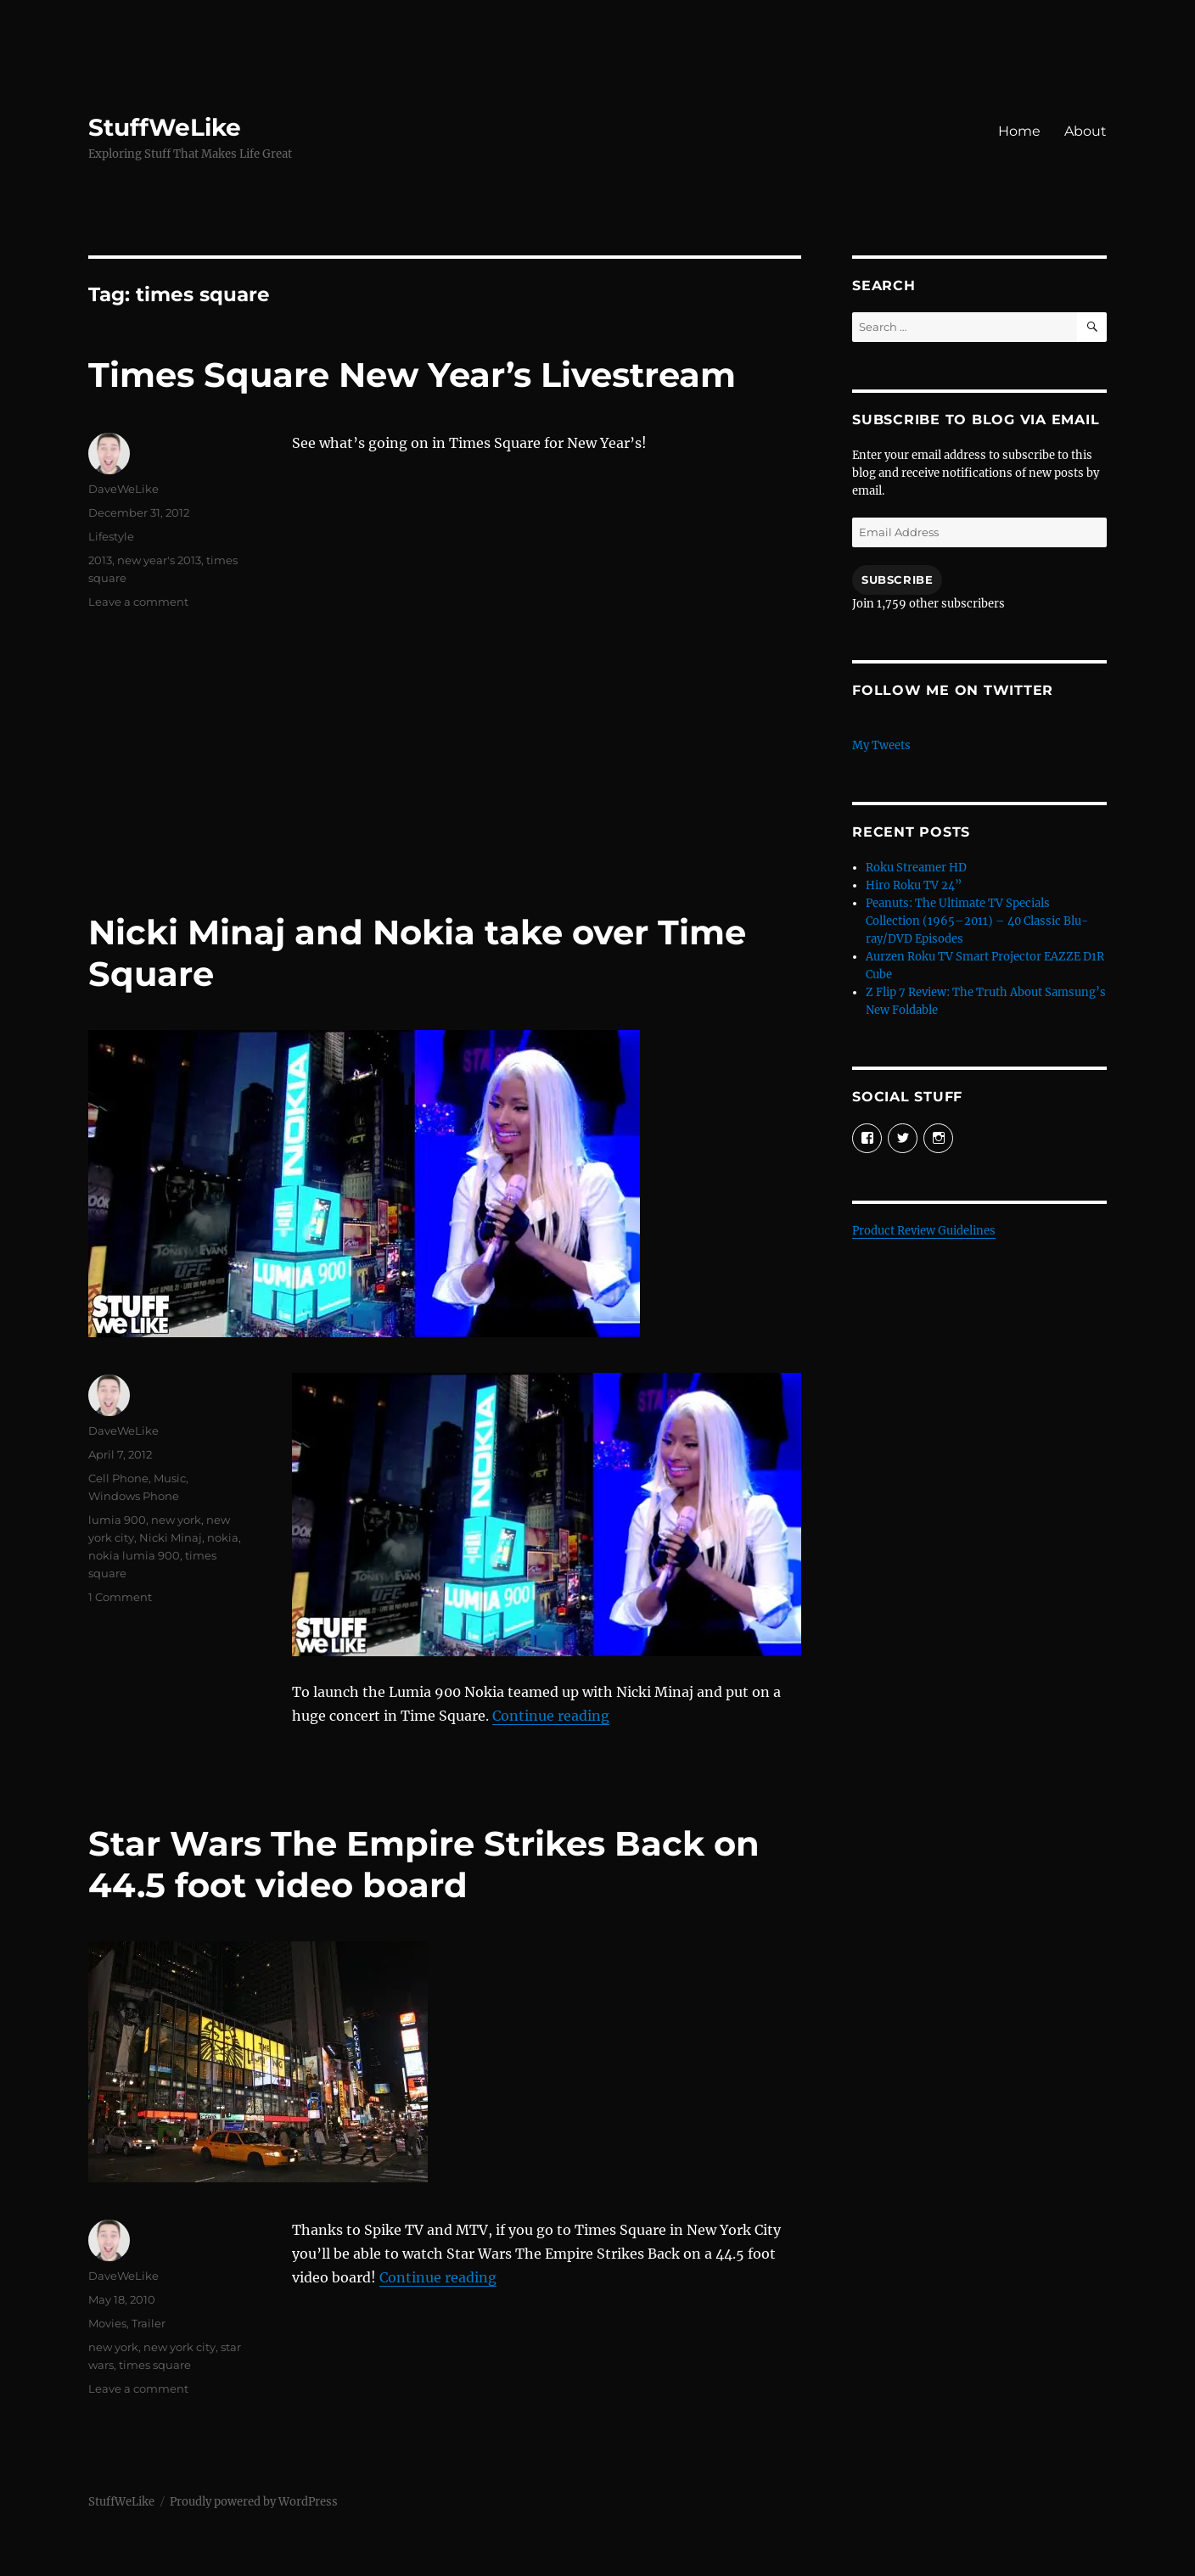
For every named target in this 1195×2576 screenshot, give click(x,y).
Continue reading (550, 1715)
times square (155, 2365)
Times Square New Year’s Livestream (412, 374)
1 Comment (120, 1597)
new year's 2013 (159, 560)
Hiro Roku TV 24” (914, 885)
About (1085, 131)
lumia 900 (117, 1519)
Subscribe (897, 579)
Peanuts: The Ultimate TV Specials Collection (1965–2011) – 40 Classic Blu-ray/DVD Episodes (977, 921)
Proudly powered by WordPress (254, 2502)
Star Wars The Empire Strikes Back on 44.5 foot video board (424, 1864)
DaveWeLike (123, 489)
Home (1019, 131)
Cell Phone (118, 1478)
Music (170, 1478)
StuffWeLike (164, 127)
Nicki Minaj (170, 1537)
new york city (179, 2347)
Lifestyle (111, 536)
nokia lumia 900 (134, 1555)
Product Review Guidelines (924, 1231)
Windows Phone (133, 1496)
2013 (100, 560)
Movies (107, 2323)
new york (176, 1519)
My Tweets (881, 745)
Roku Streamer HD (916, 867)
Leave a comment (138, 601)
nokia (222, 1537)
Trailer (149, 2323)
